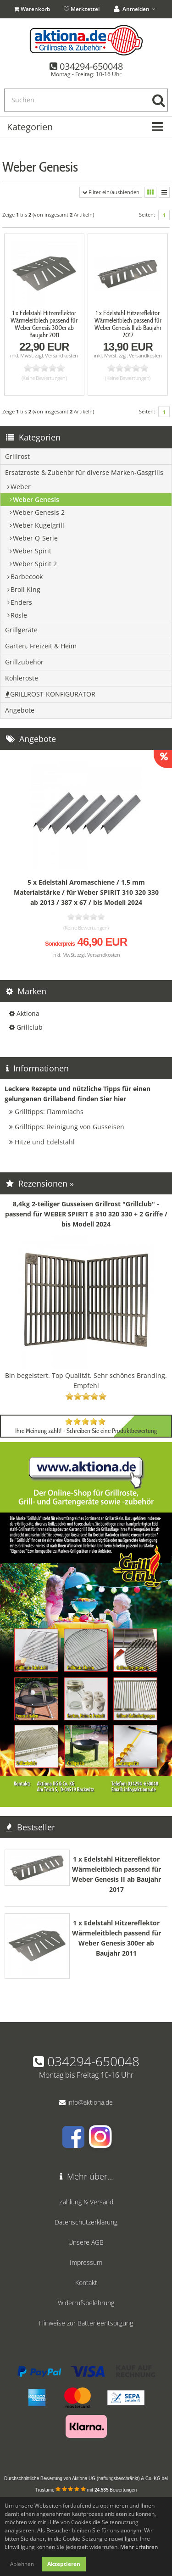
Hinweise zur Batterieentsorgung (86, 2323)
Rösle (19, 615)
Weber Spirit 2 (35, 563)
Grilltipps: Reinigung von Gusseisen (69, 1126)
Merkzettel (82, 9)
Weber (21, 486)
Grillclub (30, 1027)
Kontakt (86, 2282)
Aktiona (28, 1013)
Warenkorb (33, 9)
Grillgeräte (21, 629)
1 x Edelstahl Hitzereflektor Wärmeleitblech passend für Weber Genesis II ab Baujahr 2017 (127, 324)
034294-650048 (91, 66)
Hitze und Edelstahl (45, 1141)
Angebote (19, 710)
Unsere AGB (86, 2242)
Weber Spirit (32, 550)
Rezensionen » (40, 1183)
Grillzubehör (24, 662)
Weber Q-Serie (35, 538)
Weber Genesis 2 (39, 512)
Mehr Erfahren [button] (139, 2547)
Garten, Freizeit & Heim (41, 645)
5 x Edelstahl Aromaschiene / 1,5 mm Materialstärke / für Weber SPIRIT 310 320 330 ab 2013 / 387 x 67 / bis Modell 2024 (86, 892)
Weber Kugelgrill (38, 525)
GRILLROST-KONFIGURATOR (50, 694)
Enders (21, 602)
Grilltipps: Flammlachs (49, 1111)
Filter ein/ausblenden (110, 192)
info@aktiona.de (90, 2102)
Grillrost (17, 456)
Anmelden (135, 9)
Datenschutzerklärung (86, 2222)
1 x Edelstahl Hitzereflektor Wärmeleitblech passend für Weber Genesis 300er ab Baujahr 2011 (44, 324)
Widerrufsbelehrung (86, 2302)
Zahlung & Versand (86, 2201)
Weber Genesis (36, 499)
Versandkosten (61, 355)
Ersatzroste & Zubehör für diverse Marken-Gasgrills (84, 472)
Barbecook (27, 576)
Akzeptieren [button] (63, 2564)
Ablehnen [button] (22, 2564)
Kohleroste (21, 678)
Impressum (86, 2262)
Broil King (25, 589)
